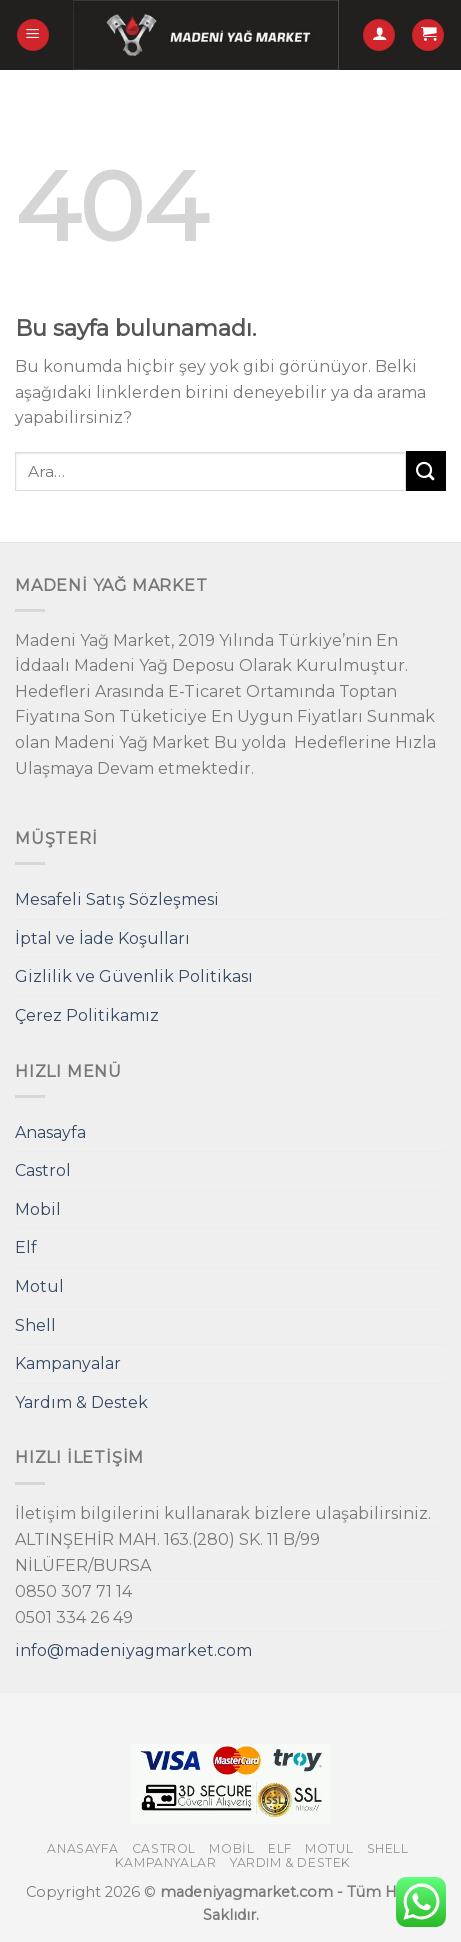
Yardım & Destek (81, 1402)
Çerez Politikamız (87, 1015)
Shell (35, 1325)
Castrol (43, 1170)
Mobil (38, 1209)
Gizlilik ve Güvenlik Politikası (134, 976)
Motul (39, 1286)
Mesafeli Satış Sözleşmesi (117, 899)
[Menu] (33, 35)
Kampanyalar (68, 1363)
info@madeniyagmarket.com (133, 1650)
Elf (26, 1247)
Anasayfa (50, 1132)
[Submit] (426, 470)
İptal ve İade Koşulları (102, 938)
